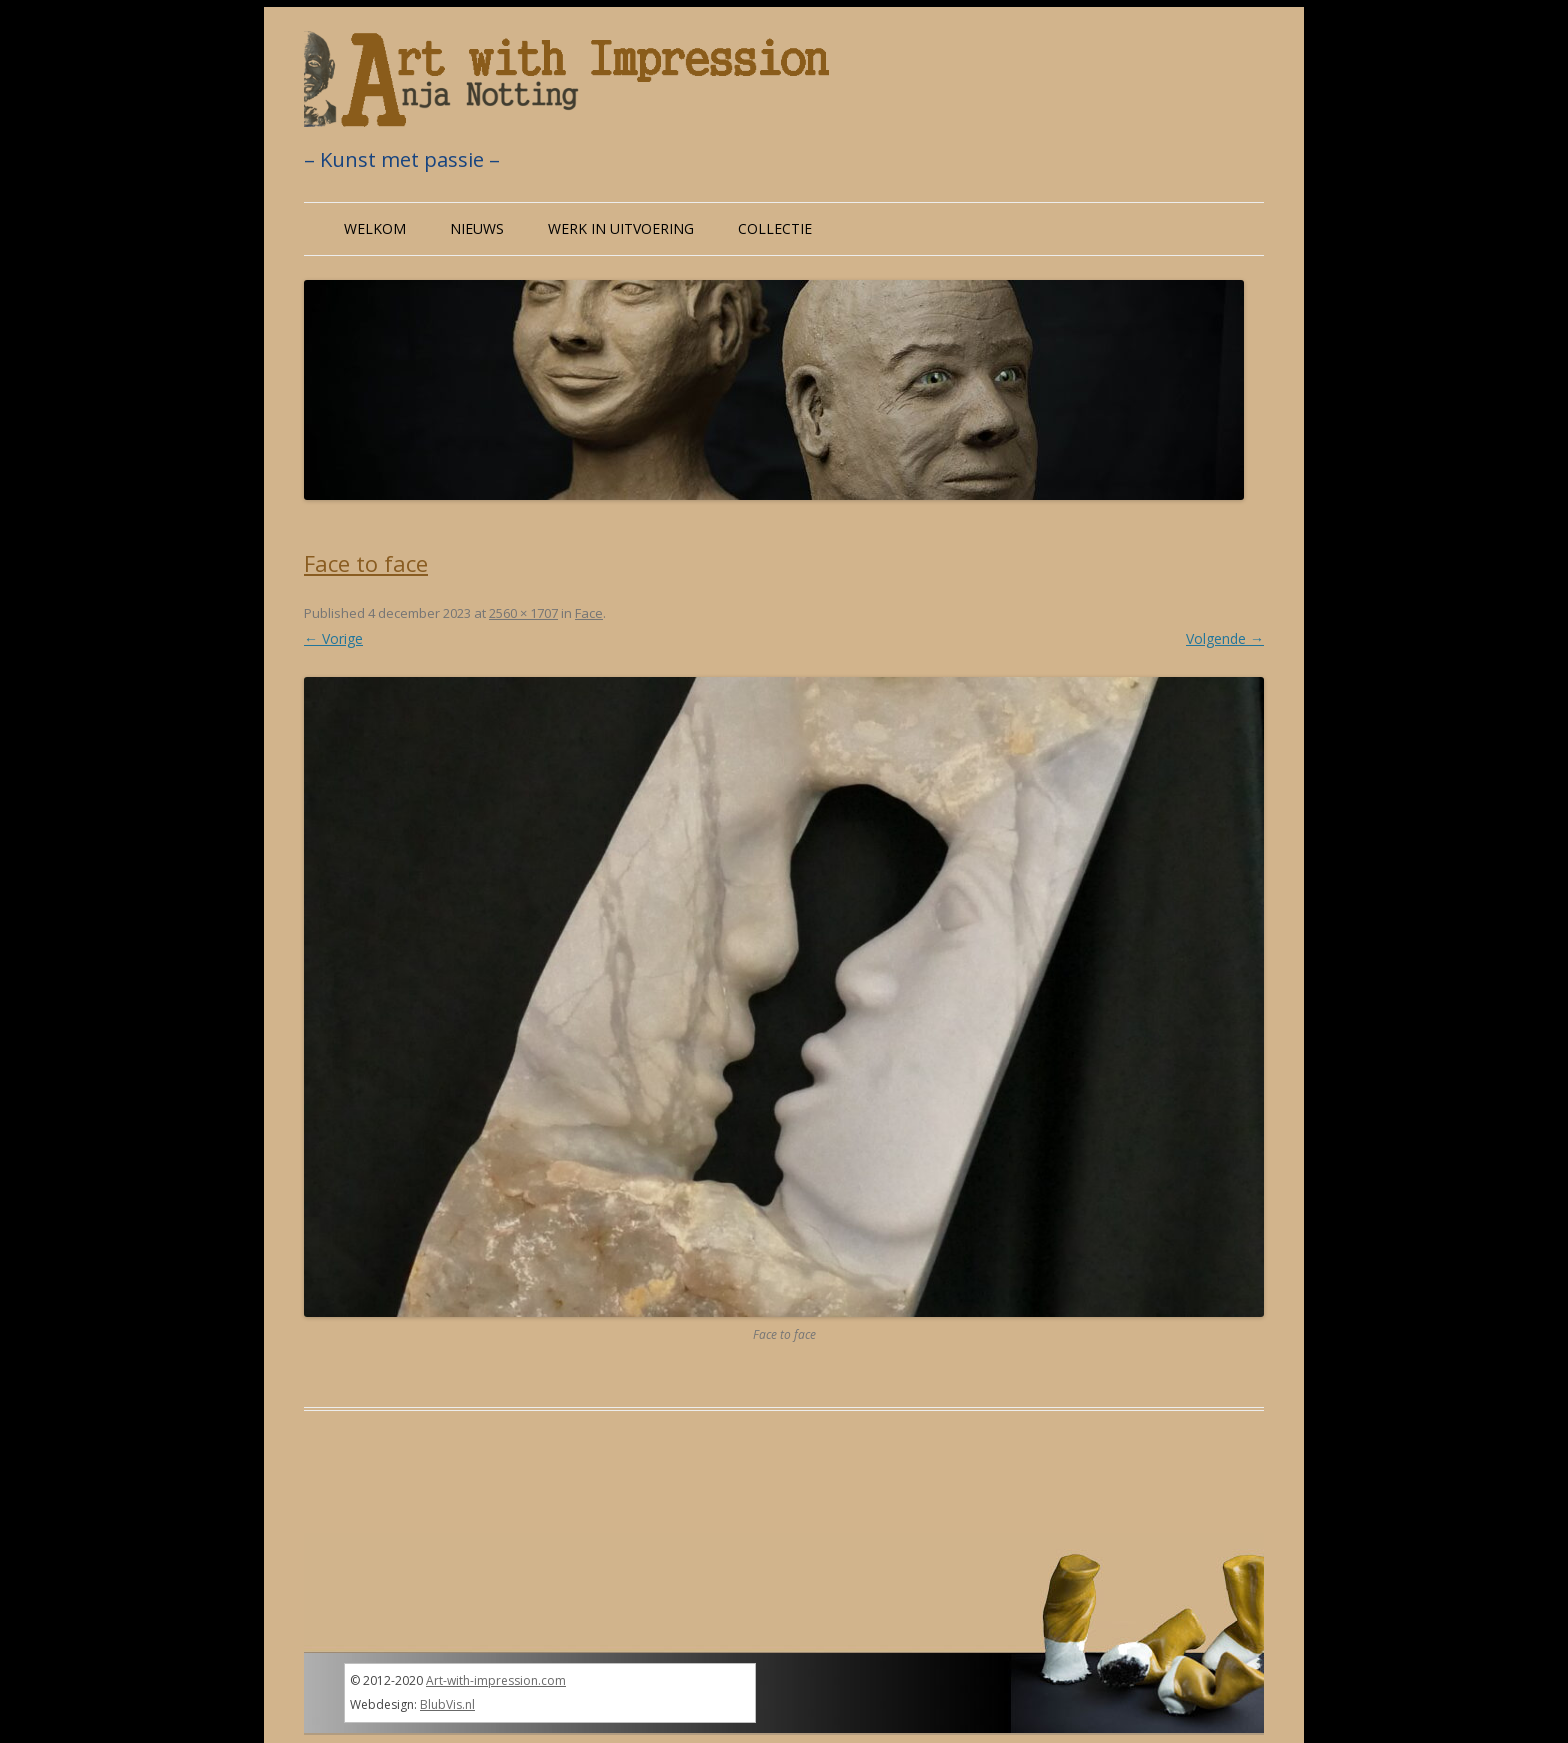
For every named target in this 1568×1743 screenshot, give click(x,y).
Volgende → (1225, 638)
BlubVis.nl (447, 1704)
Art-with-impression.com (496, 1680)
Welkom (375, 228)
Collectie (775, 228)
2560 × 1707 (523, 613)
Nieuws (477, 228)
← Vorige (333, 638)
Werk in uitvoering (621, 228)
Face (589, 613)
